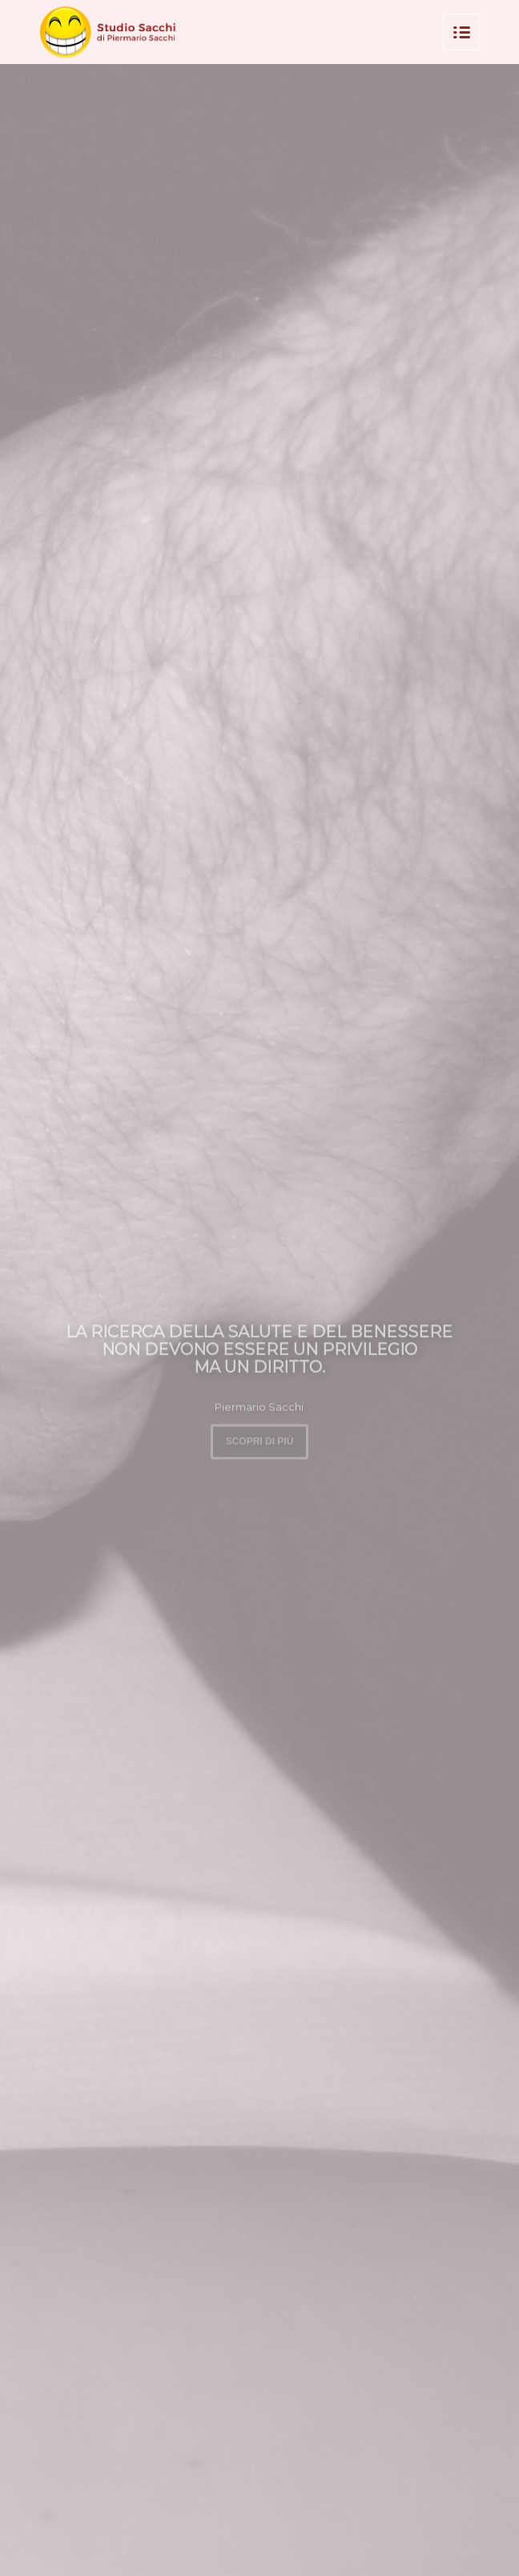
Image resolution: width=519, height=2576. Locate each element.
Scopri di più (260, 1438)
